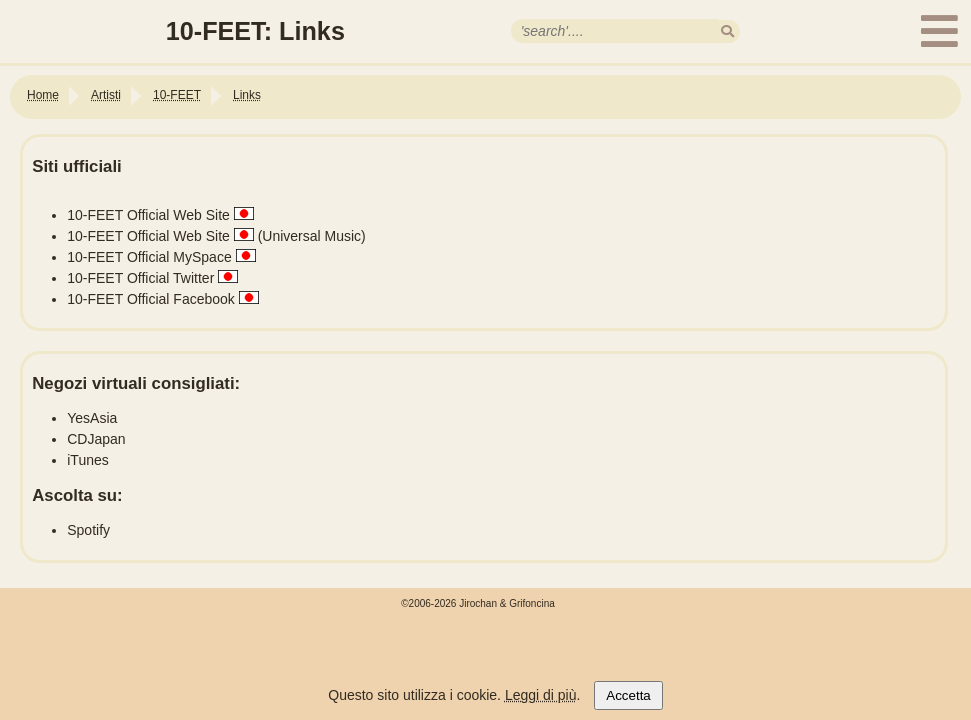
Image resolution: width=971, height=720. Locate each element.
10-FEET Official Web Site (148, 215)
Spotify (88, 530)
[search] (727, 31)
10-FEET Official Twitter (140, 278)
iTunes (88, 460)
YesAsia (92, 418)
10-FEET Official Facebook (151, 299)
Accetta (628, 695)
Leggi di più (541, 695)
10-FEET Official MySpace (149, 257)
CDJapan (96, 439)
